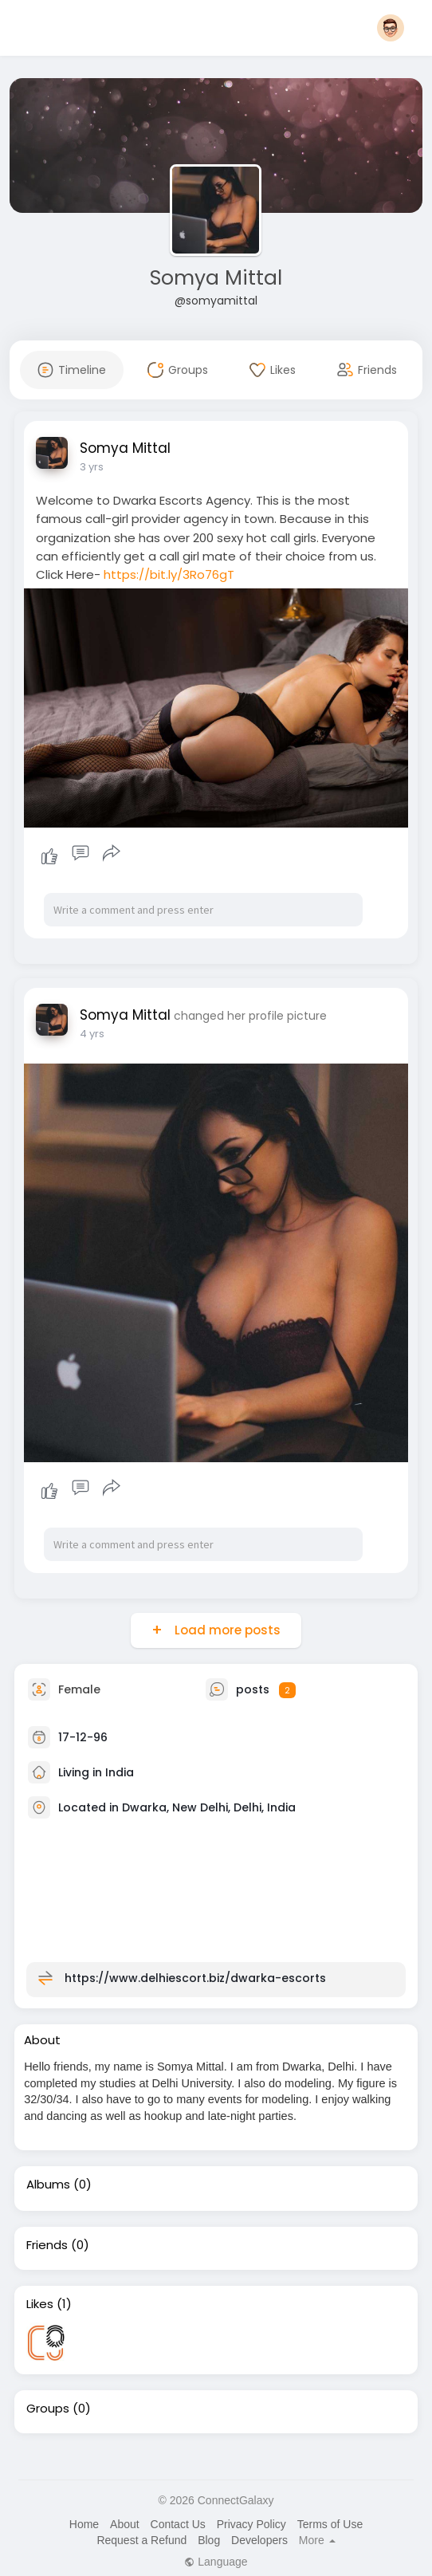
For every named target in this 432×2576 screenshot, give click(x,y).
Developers (259, 2540)
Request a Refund (141, 2540)
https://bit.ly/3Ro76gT (169, 574)
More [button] (317, 2540)
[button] (390, 28)
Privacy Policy (251, 2524)
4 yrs (92, 1033)
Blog (209, 2540)
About (124, 2524)
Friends (47, 2245)
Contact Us (178, 2524)
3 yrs (92, 466)
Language (215, 2561)
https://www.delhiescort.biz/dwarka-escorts (195, 1978)
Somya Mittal (216, 278)
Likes (39, 2304)
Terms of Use (330, 2524)
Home (84, 2524)
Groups (47, 2408)
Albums (48, 2184)
